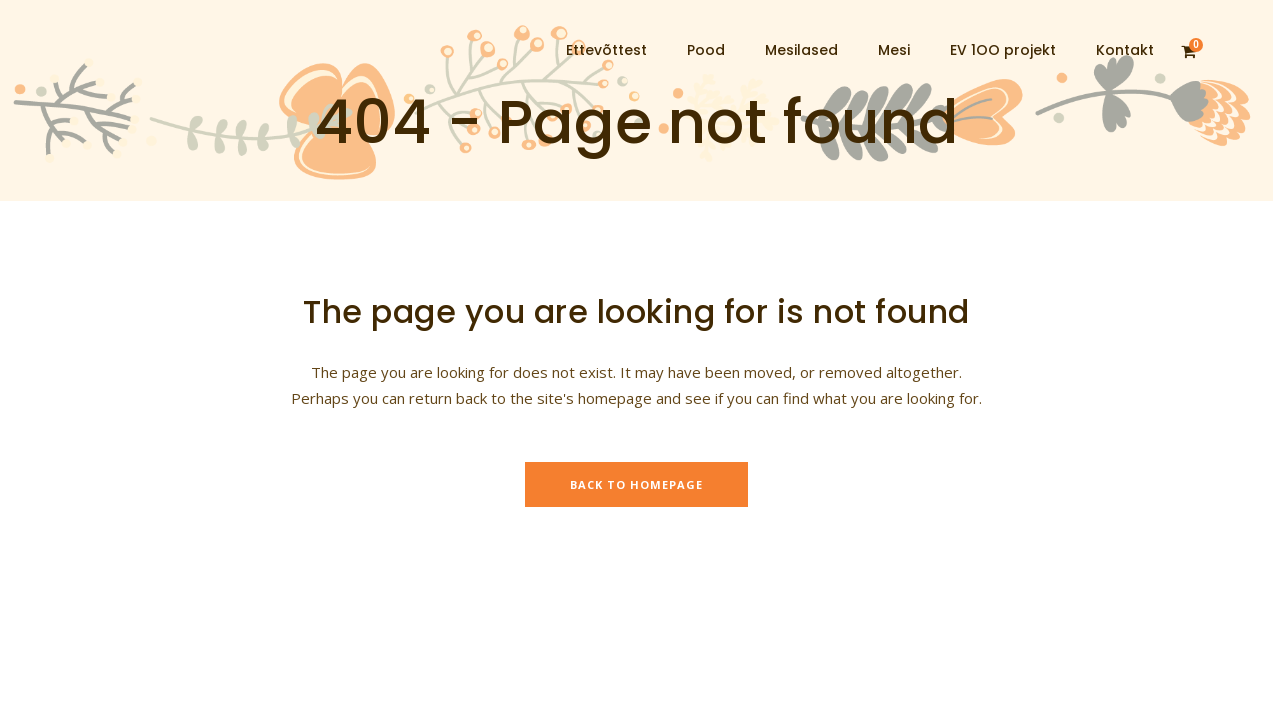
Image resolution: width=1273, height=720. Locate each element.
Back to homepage (636, 484)
